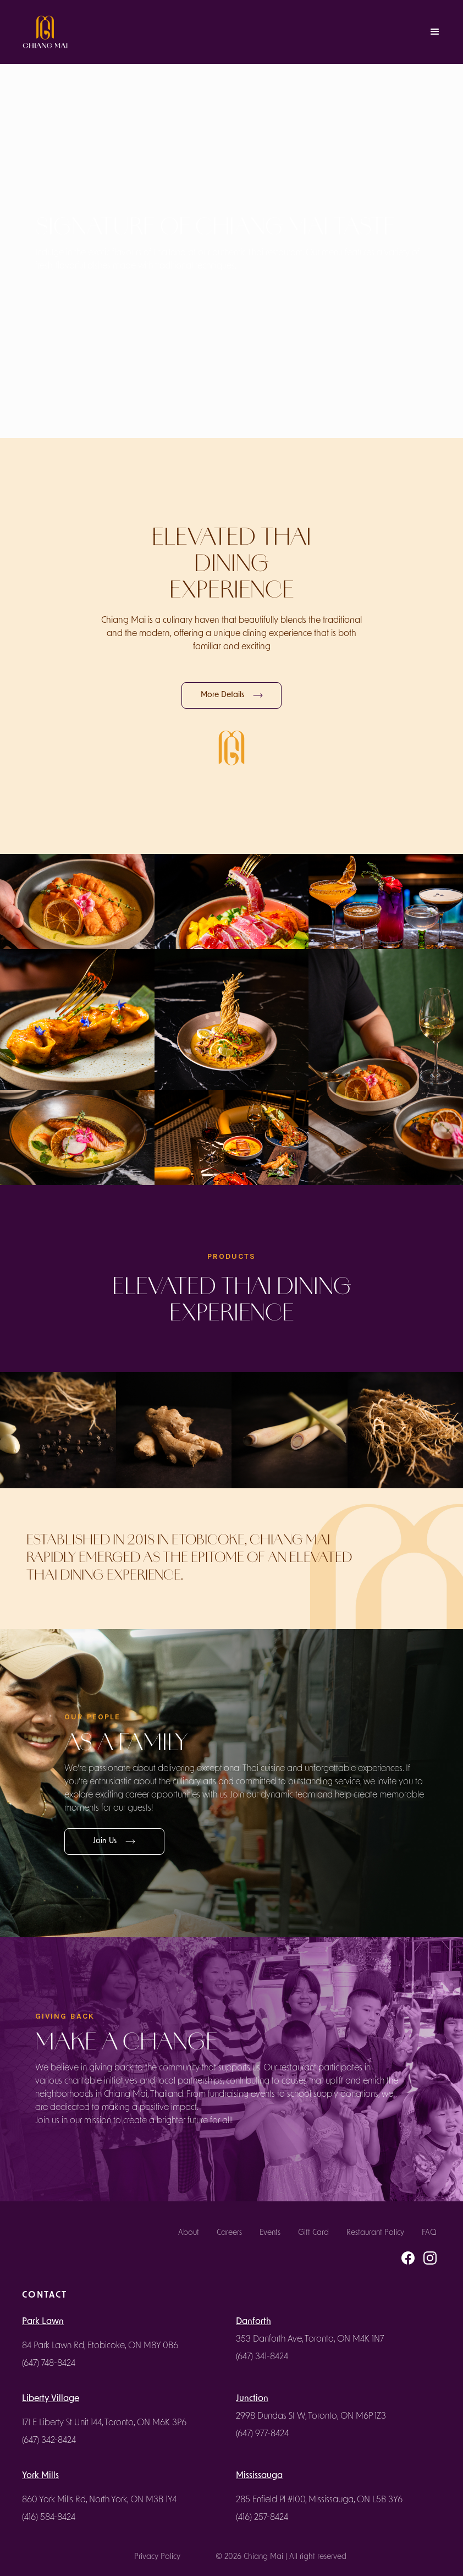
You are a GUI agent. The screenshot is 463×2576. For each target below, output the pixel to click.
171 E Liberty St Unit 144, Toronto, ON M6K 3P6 (104, 2423)
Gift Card (313, 2233)
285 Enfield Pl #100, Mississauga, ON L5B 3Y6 (319, 2500)
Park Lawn (43, 2321)
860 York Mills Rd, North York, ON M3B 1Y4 (99, 2500)
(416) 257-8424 (262, 2517)
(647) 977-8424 (262, 2434)
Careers (229, 2233)
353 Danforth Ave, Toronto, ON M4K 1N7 (310, 2339)
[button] (434, 31)
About (188, 2233)
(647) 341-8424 (262, 2357)
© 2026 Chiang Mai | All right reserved (281, 2557)
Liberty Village (50, 2398)
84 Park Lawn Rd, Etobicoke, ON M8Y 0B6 (100, 2346)
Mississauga (259, 2475)
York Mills (40, 2475)
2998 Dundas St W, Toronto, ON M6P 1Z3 (311, 2416)
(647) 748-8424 (48, 2363)
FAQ (429, 2233)
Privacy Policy (157, 2557)
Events (270, 2233)
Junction (252, 2398)
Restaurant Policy (375, 2233)
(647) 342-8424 (49, 2440)
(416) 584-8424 (48, 2517)
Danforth (253, 2321)
